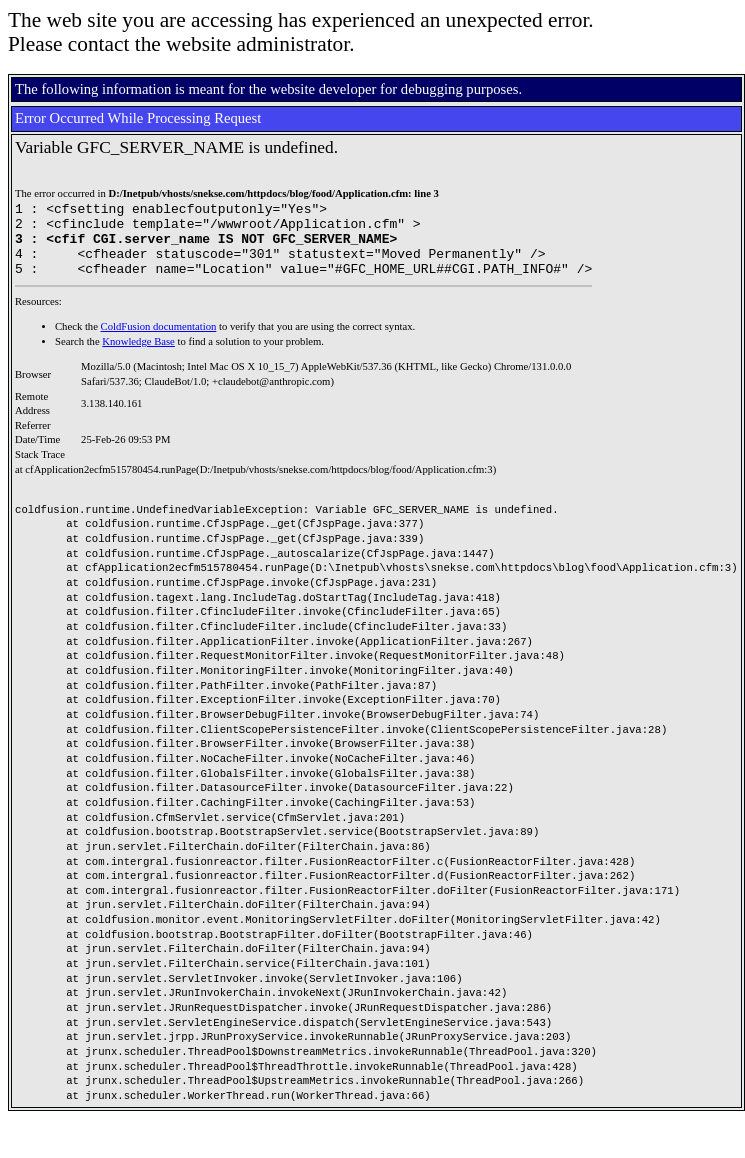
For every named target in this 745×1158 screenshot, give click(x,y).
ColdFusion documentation (159, 341)
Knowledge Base (138, 356)
